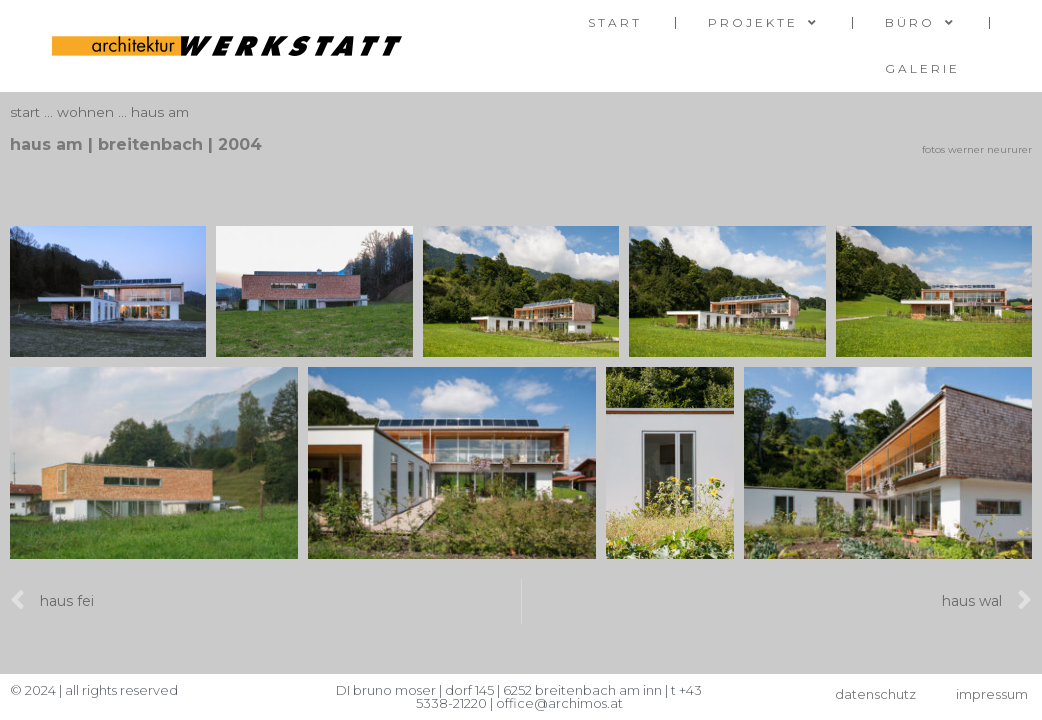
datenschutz (875, 694)
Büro (920, 23)
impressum (992, 694)
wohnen (85, 112)
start (615, 22)
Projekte (763, 23)
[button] (521, 199)
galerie (922, 68)
